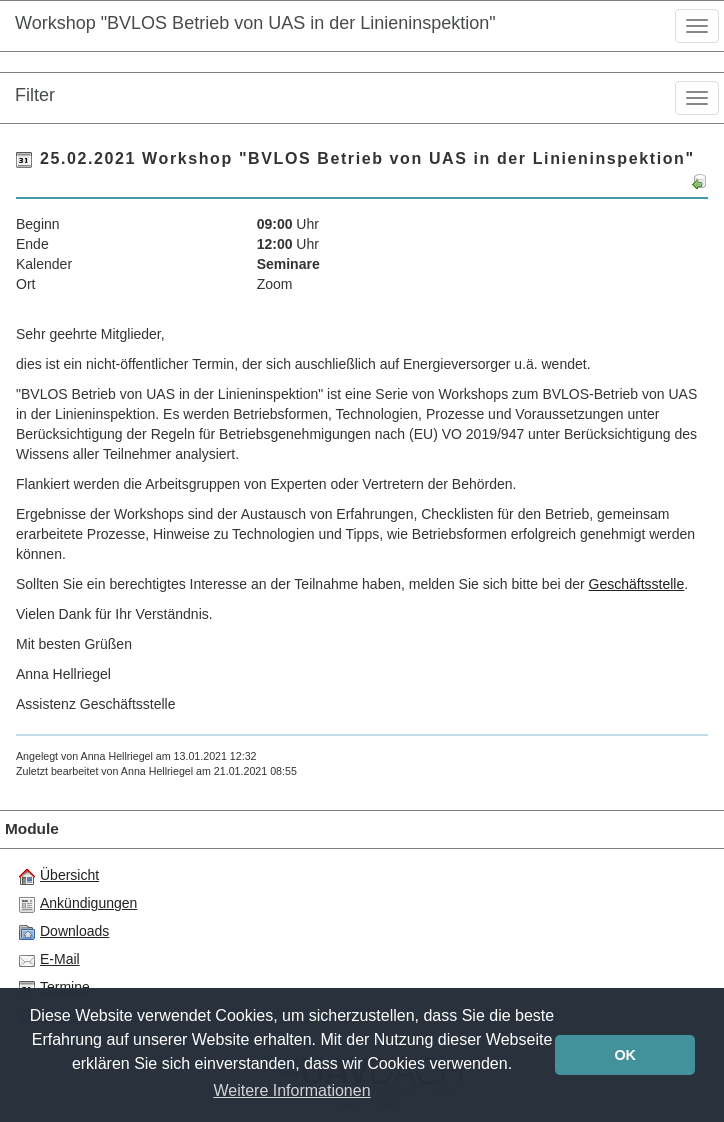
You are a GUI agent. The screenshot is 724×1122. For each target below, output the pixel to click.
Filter (35, 95)
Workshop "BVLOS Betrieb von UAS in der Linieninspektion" (255, 23)
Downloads (64, 932)
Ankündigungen (78, 904)
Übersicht (59, 876)
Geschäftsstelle (637, 584)
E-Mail (49, 960)
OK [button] (625, 1055)
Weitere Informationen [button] (291, 1090)
